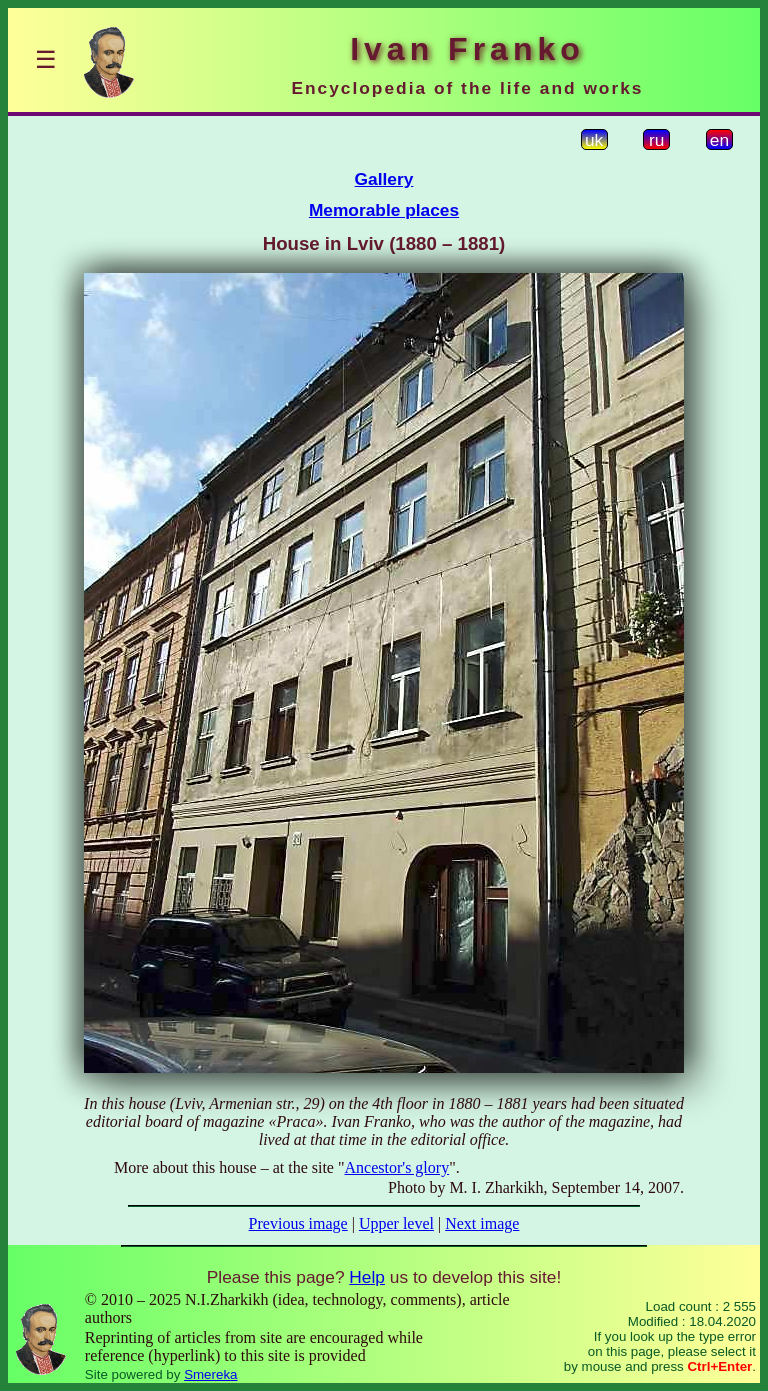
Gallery (384, 179)
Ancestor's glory (397, 1167)
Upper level (396, 1223)
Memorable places (384, 210)
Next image (482, 1223)
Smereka (210, 1374)
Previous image (298, 1223)
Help (367, 1277)
